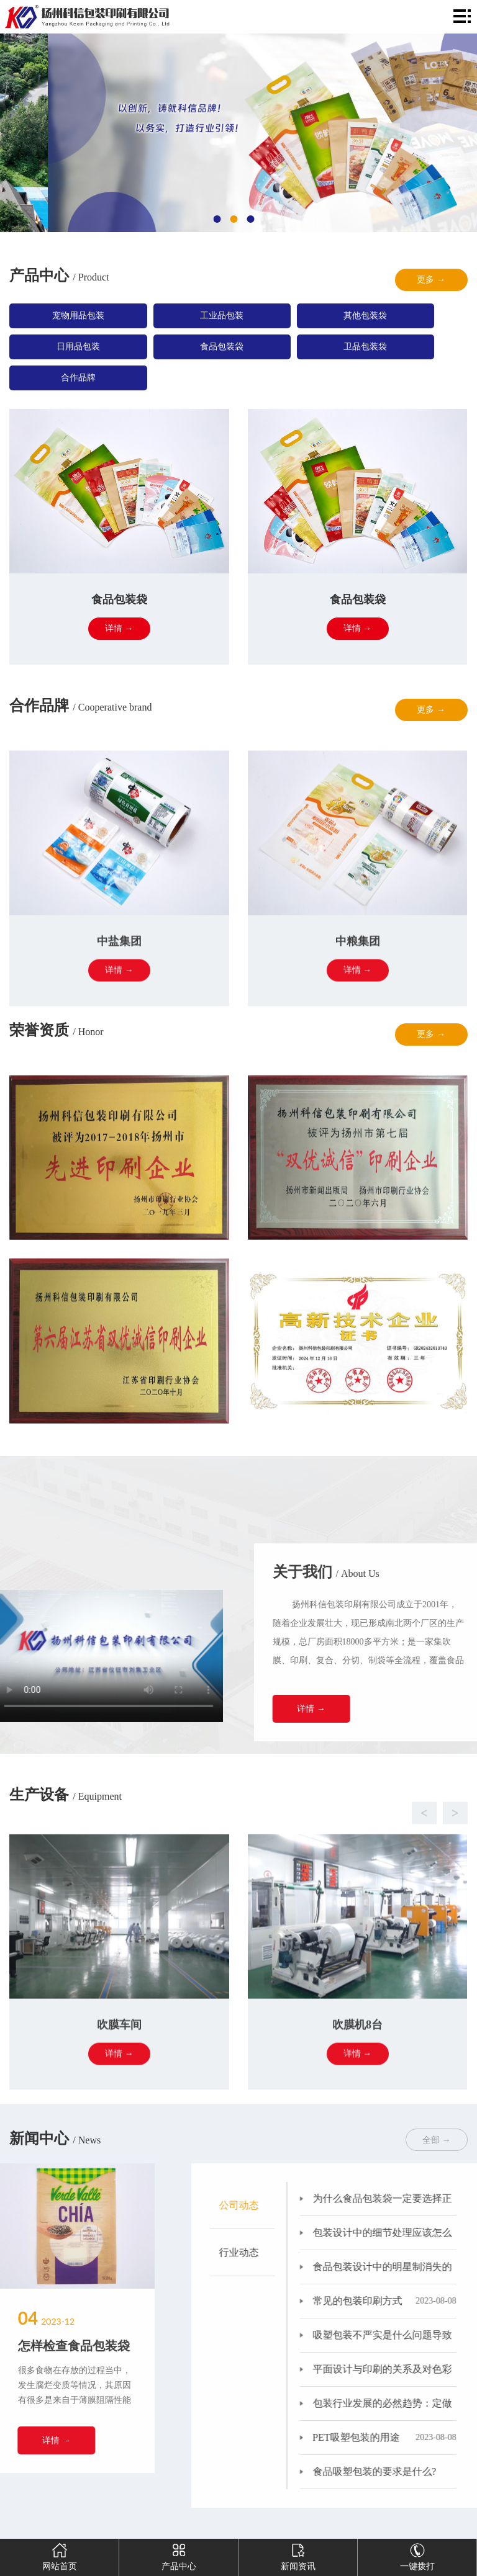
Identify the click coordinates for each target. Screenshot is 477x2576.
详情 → (380, 1708)
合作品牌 (78, 377)
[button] (226, 1889)
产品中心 (179, 2555)
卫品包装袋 (365, 346)
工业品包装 (221, 315)
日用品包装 (78, 346)
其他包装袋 (365, 315)
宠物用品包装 (78, 315)
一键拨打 (417, 2555)
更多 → (431, 279)
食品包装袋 (221, 346)
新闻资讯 (298, 2555)
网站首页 (59, 2555)
